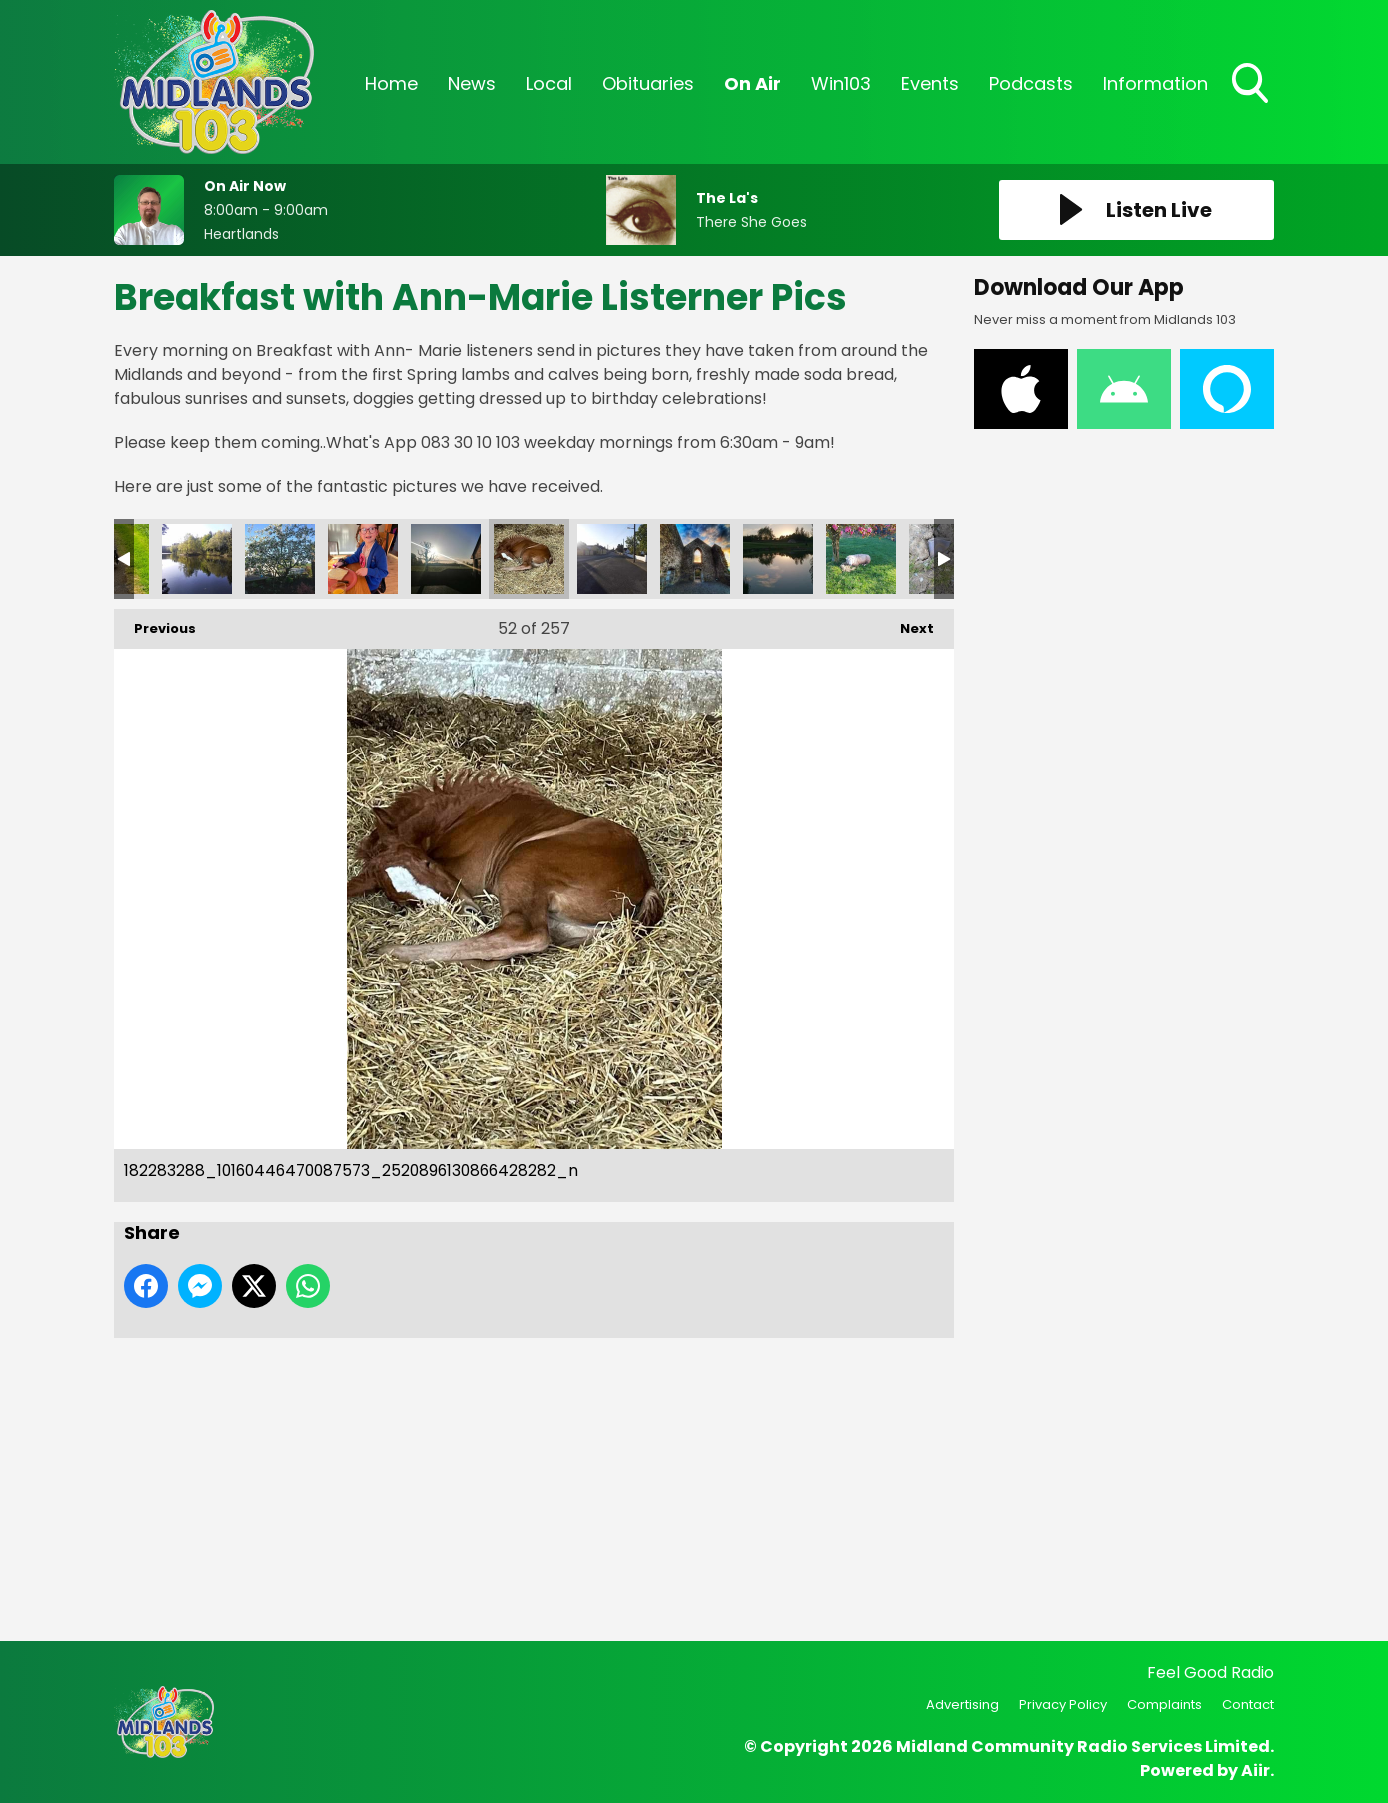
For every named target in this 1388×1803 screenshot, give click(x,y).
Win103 (841, 83)
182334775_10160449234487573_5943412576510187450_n (446, 559)
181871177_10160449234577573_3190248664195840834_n (778, 559)
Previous (155, 623)
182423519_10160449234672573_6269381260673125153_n (280, 559)
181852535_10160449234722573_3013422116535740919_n (861, 559)
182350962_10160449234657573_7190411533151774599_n (363, 559)
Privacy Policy (1063, 1704)
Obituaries (648, 83)
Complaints (1164, 1704)
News (472, 83)
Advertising (962, 1704)
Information (1155, 83)
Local (549, 83)
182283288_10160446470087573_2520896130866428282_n (529, 559)
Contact (1248, 1704)
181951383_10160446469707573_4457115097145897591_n (695, 559)
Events (930, 83)
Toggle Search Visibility (1252, 85)
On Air (752, 83)
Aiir (1255, 1770)
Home (391, 83)
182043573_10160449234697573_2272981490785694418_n (612, 559)
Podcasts (1031, 83)
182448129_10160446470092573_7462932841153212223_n (197, 559)
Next (907, 623)
